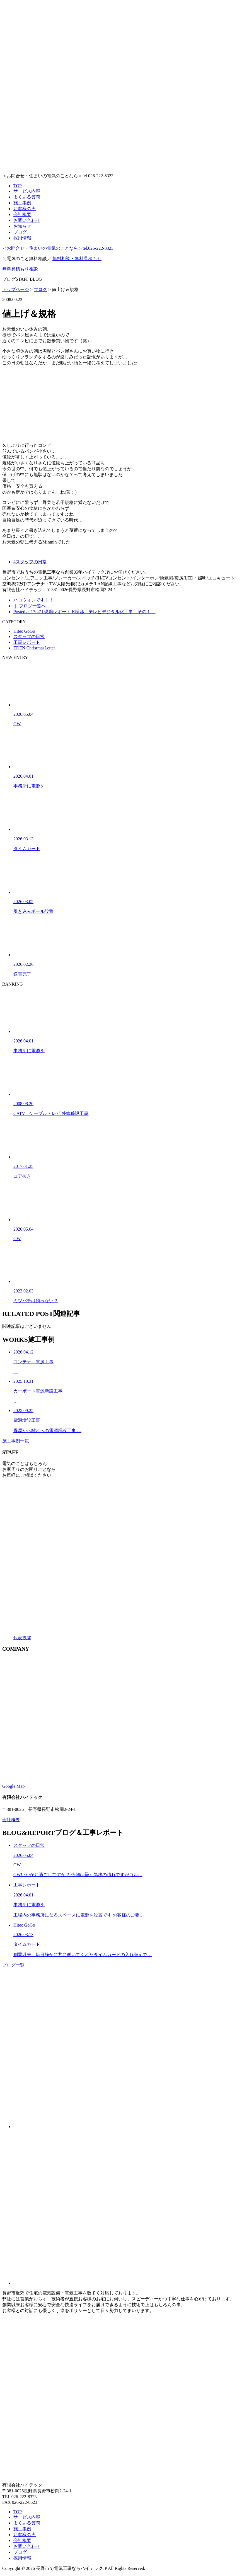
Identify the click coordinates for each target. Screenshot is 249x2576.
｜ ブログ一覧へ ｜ (32, 605)
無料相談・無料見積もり (76, 258)
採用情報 (22, 238)
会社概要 (22, 214)
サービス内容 (26, 191)
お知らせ (22, 226)
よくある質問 (26, 197)
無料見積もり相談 (20, 268)
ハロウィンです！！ (33, 600)
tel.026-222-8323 (57, 248)
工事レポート (26, 642)
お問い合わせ (26, 220)
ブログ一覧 (13, 1965)
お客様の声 (24, 208)
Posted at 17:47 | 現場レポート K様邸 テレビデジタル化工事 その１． (84, 611)
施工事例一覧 (15, 1441)
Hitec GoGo (24, 631)
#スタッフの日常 (30, 561)
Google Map (13, 1786)
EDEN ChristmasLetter (34, 648)
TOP (17, 185)
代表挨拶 (22, 1637)
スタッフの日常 (29, 636)
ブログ (20, 232)
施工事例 (22, 202)
